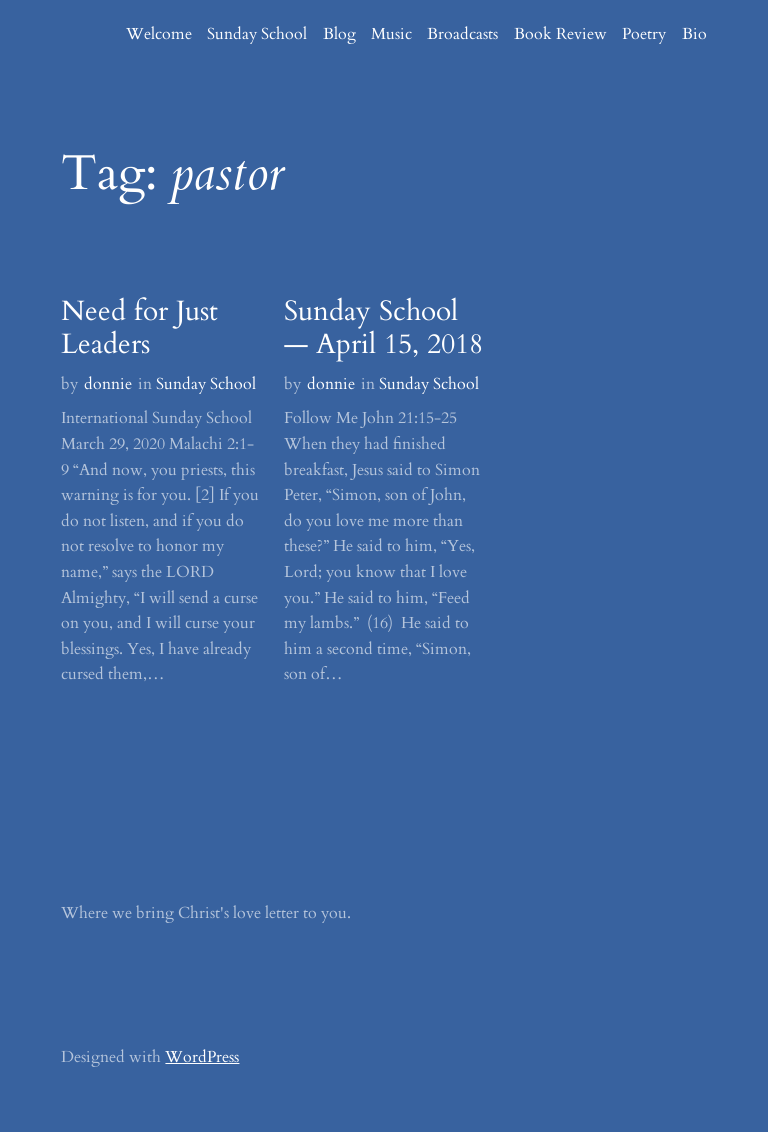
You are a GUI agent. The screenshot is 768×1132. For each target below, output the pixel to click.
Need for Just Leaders (139, 328)
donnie (108, 384)
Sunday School (206, 384)
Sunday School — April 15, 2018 (383, 328)
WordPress (202, 1057)
